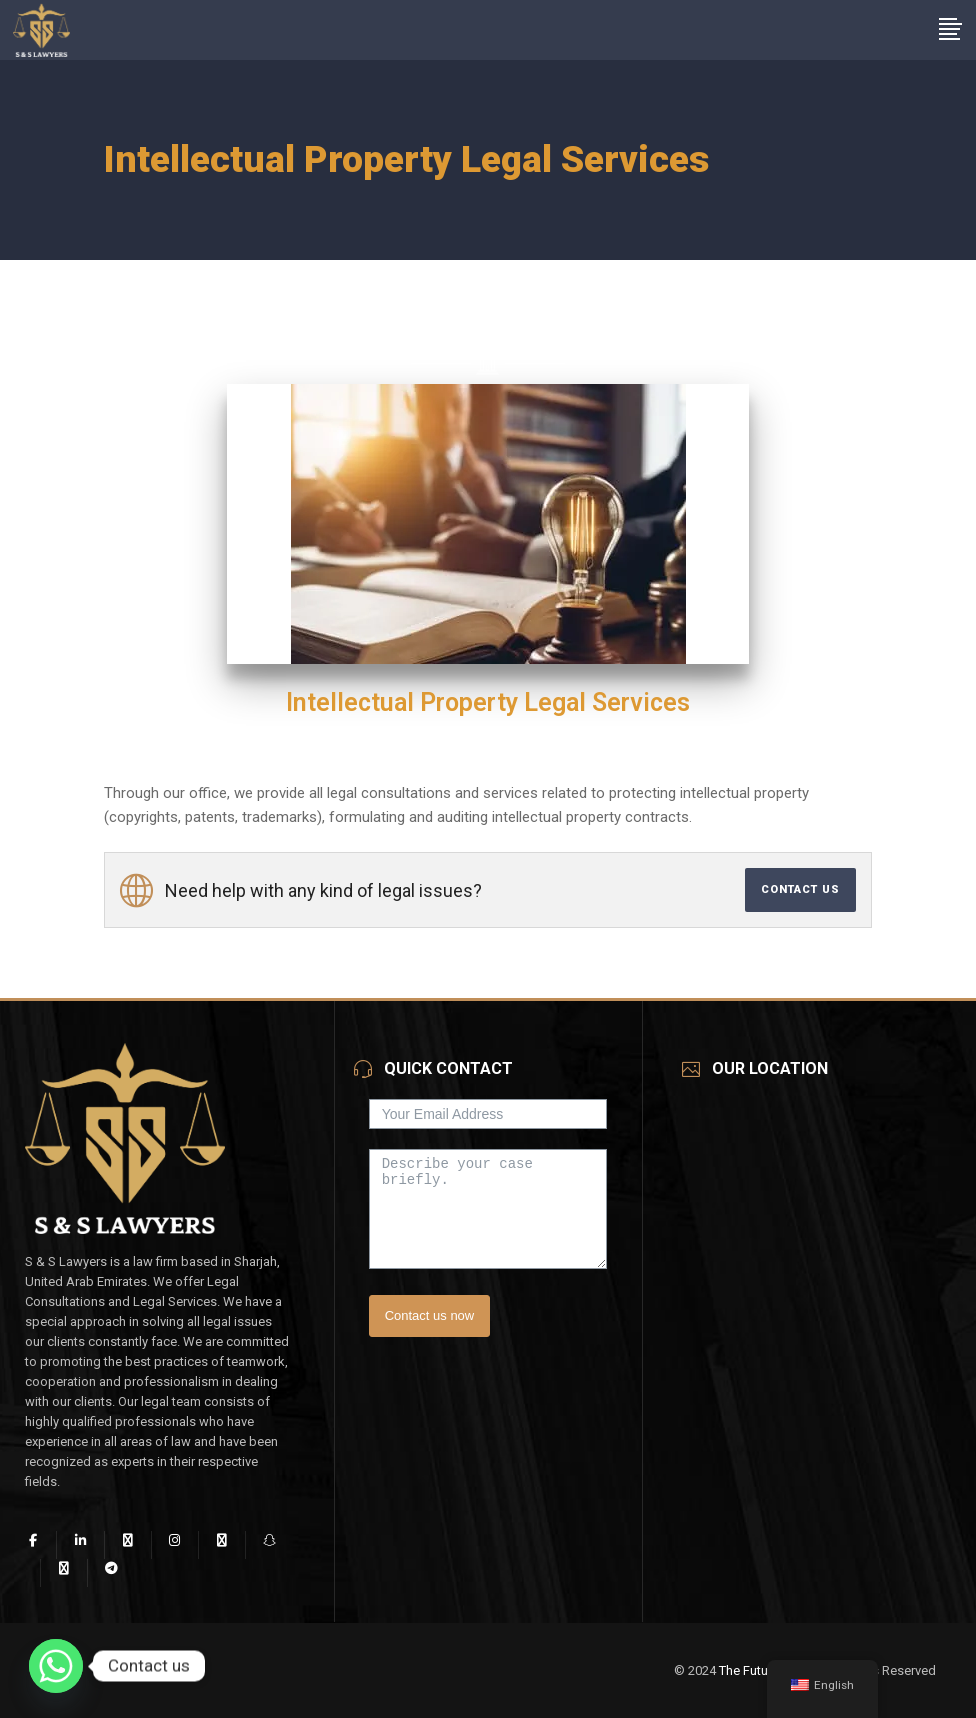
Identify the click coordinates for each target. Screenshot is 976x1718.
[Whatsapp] (56, 1666)
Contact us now (430, 1315)
